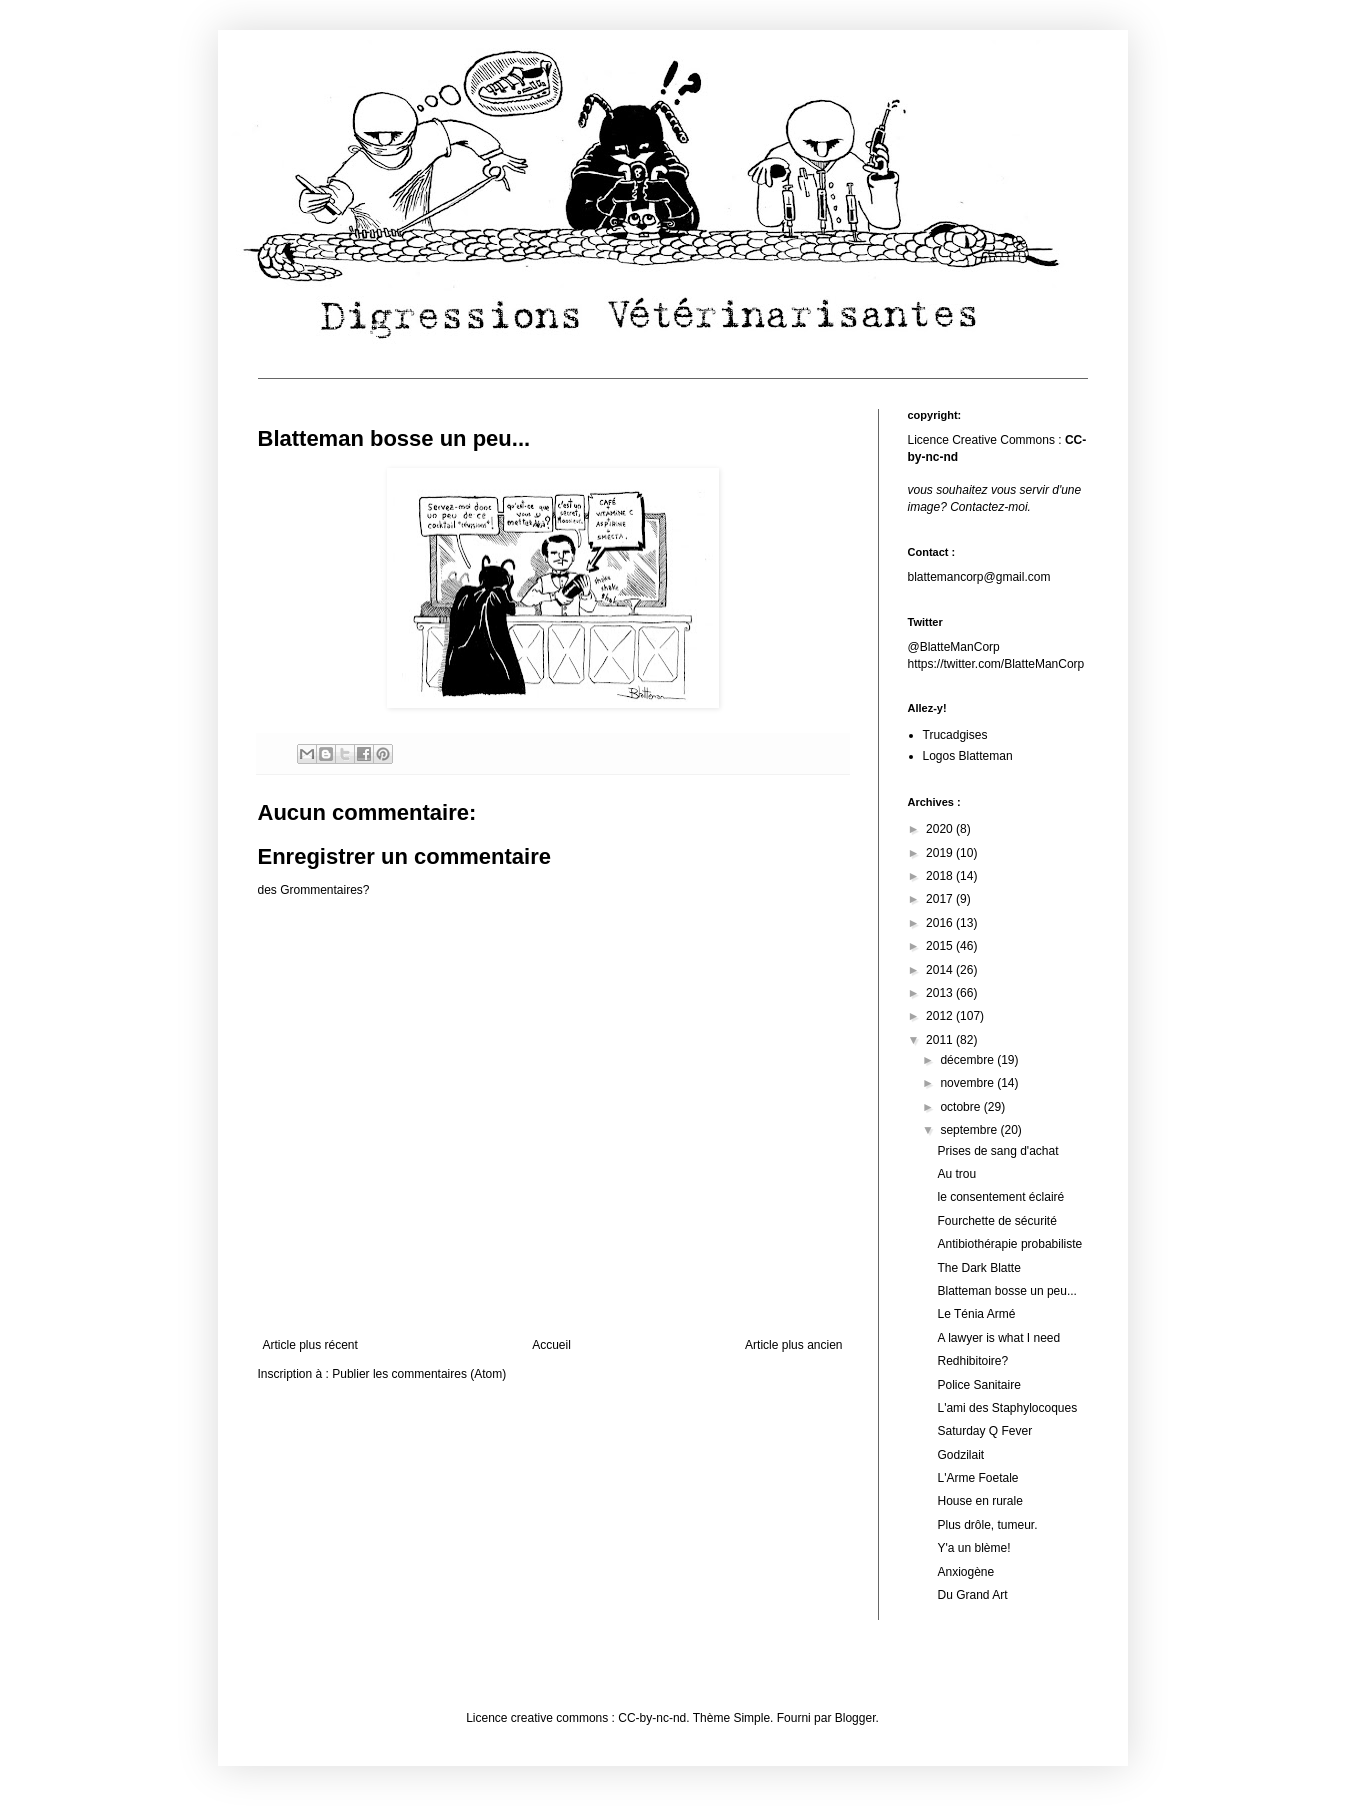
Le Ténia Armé (976, 1314)
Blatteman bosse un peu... (1006, 1291)
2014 (941, 970)
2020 (941, 829)
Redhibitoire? (972, 1361)
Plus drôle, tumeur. (987, 1525)
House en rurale (979, 1501)
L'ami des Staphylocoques (1007, 1408)
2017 (941, 899)
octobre (961, 1107)
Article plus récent (310, 1345)
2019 (941, 853)
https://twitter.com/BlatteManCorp (996, 664)
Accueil (551, 1345)
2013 (941, 993)
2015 (941, 946)
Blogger (855, 1718)
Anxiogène (965, 1572)
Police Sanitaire (978, 1385)
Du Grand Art (972, 1595)
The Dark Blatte (978, 1268)
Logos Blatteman (968, 756)
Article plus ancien (793, 1345)
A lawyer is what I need (998, 1338)
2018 (941, 876)
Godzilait (960, 1455)
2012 (941, 1016)
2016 (941, 923)
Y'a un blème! (973, 1548)
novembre (968, 1083)
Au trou (956, 1174)
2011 (941, 1040)
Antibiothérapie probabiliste (1009, 1244)
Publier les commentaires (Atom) (419, 1374)
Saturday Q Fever (984, 1431)
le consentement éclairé (1000, 1197)
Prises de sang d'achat (997, 1151)
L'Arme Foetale (977, 1478)
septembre (970, 1130)
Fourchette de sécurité (996, 1221)
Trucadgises (955, 735)
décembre (968, 1060)
